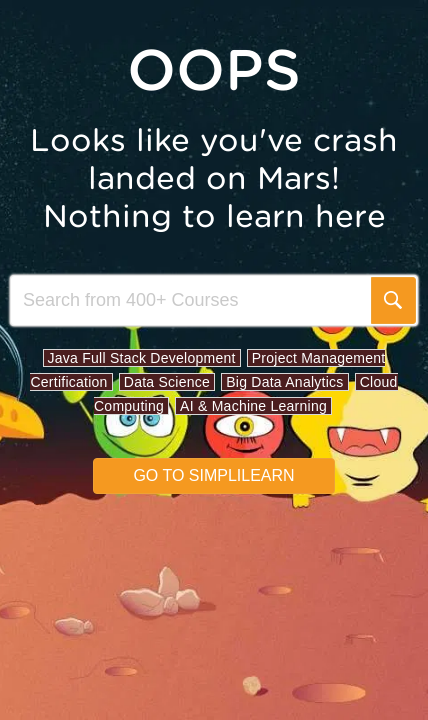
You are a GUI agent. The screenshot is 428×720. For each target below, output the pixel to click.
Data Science (167, 382)
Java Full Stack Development (142, 358)
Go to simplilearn (213, 475)
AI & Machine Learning (253, 406)
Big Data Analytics (284, 382)
